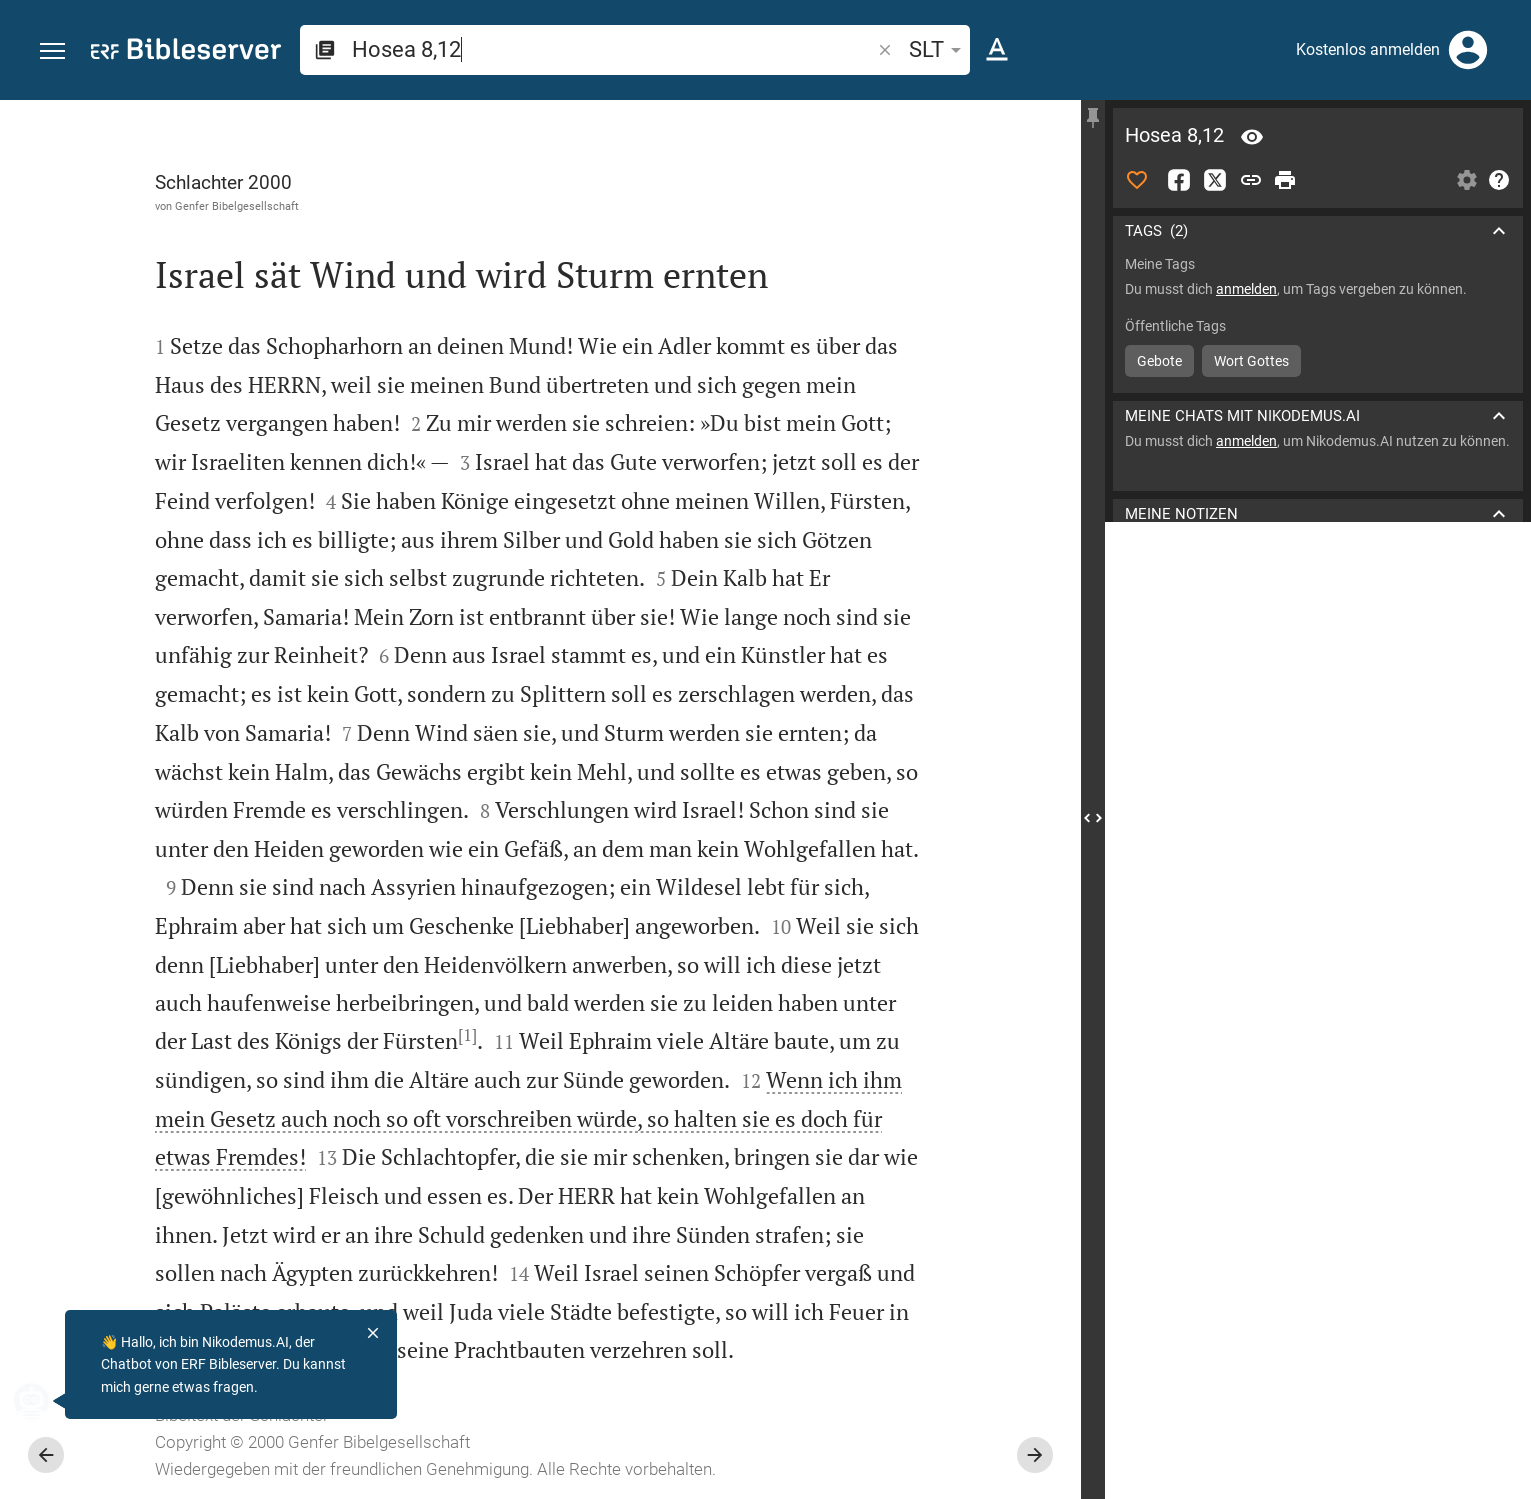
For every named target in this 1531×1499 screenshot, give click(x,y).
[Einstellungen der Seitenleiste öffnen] (1467, 180)
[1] (467, 1035)
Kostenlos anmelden (1368, 49)
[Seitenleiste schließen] (1093, 817)
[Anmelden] (1468, 50)
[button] (52, 51)
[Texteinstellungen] (997, 50)
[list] (1318, 738)
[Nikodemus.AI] (46, 1401)
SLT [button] (938, 49)
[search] (613, 49)
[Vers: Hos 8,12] (1252, 137)
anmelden (1246, 289)
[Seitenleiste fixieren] (1093, 118)
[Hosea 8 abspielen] (1318, 1076)
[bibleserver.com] (186, 52)
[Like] (1137, 180)
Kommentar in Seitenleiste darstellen (1290, 649)
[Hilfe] (1499, 180)
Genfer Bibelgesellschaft (237, 206)
